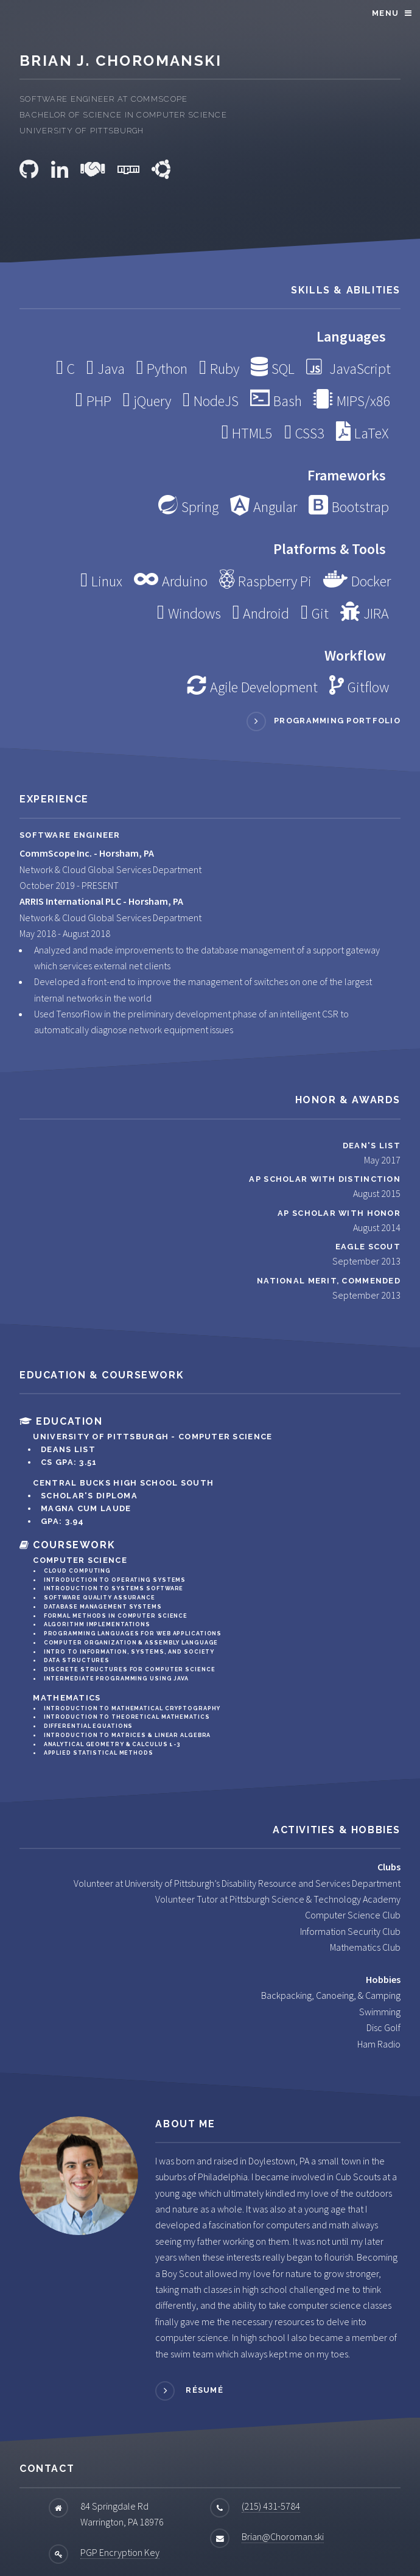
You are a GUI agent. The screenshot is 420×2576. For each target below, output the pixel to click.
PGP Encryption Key (119, 2552)
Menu (385, 13)
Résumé (203, 2390)
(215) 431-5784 (271, 2506)
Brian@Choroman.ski (283, 2536)
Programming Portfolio (337, 720)
